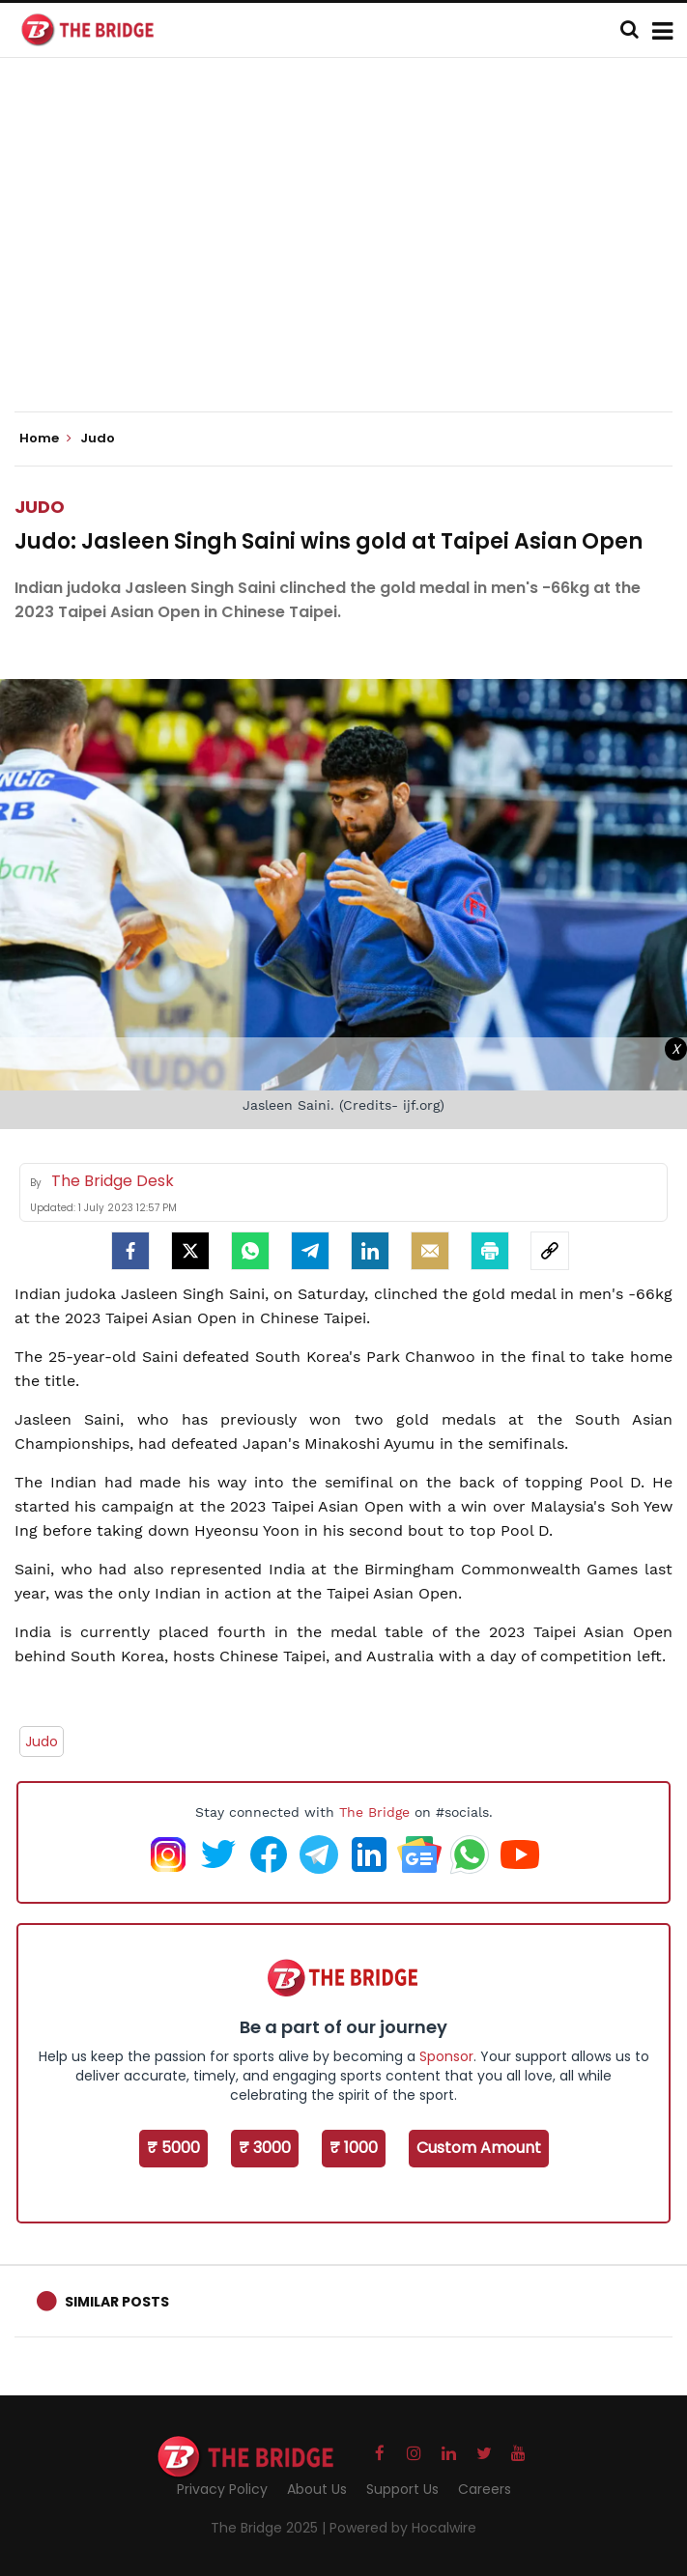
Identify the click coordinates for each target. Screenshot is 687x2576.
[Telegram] (310, 1250)
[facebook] (130, 1250)
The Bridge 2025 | (270, 2527)
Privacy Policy (222, 2489)
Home (45, 438)
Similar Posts (117, 2301)
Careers (484, 2489)
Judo (39, 507)
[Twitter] (190, 1250)
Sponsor (446, 2056)
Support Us (402, 2489)
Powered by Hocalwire (402, 2527)
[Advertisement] (350, 251)
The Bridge (374, 1812)
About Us (317, 2489)
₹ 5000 (173, 2148)
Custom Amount (478, 2148)
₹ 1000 (353, 2148)
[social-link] (549, 1250)
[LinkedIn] (370, 1250)
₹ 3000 (265, 2148)
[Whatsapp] (250, 1250)
